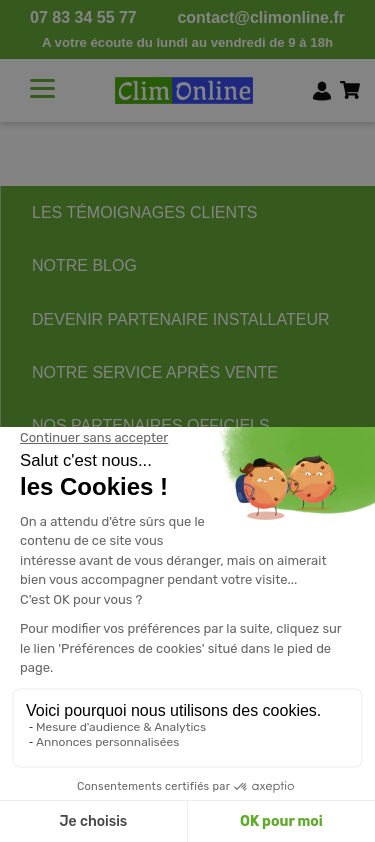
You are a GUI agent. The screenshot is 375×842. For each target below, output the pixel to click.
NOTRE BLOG (84, 265)
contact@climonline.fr (261, 17)
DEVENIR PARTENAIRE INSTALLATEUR (181, 319)
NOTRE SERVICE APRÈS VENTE (155, 372)
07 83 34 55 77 (83, 17)
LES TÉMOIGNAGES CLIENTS (145, 212)
